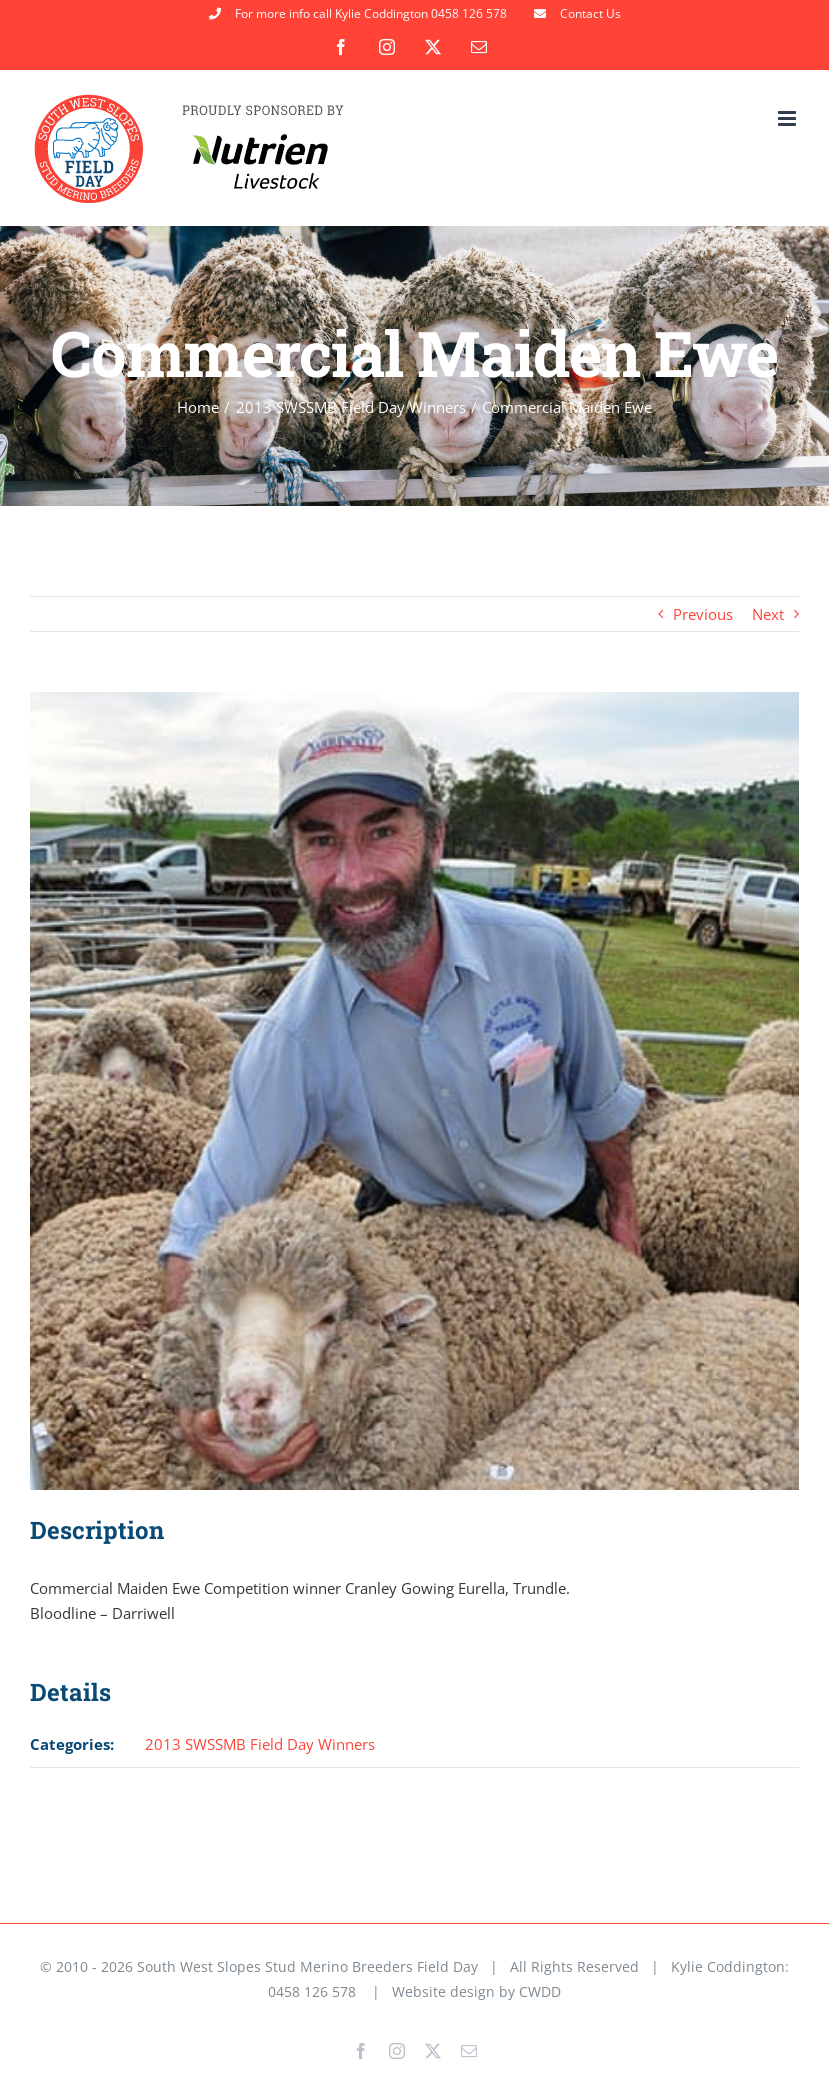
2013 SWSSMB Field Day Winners (260, 1744)
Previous (703, 614)
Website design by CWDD (476, 1991)
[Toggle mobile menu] (788, 118)
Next (768, 614)
